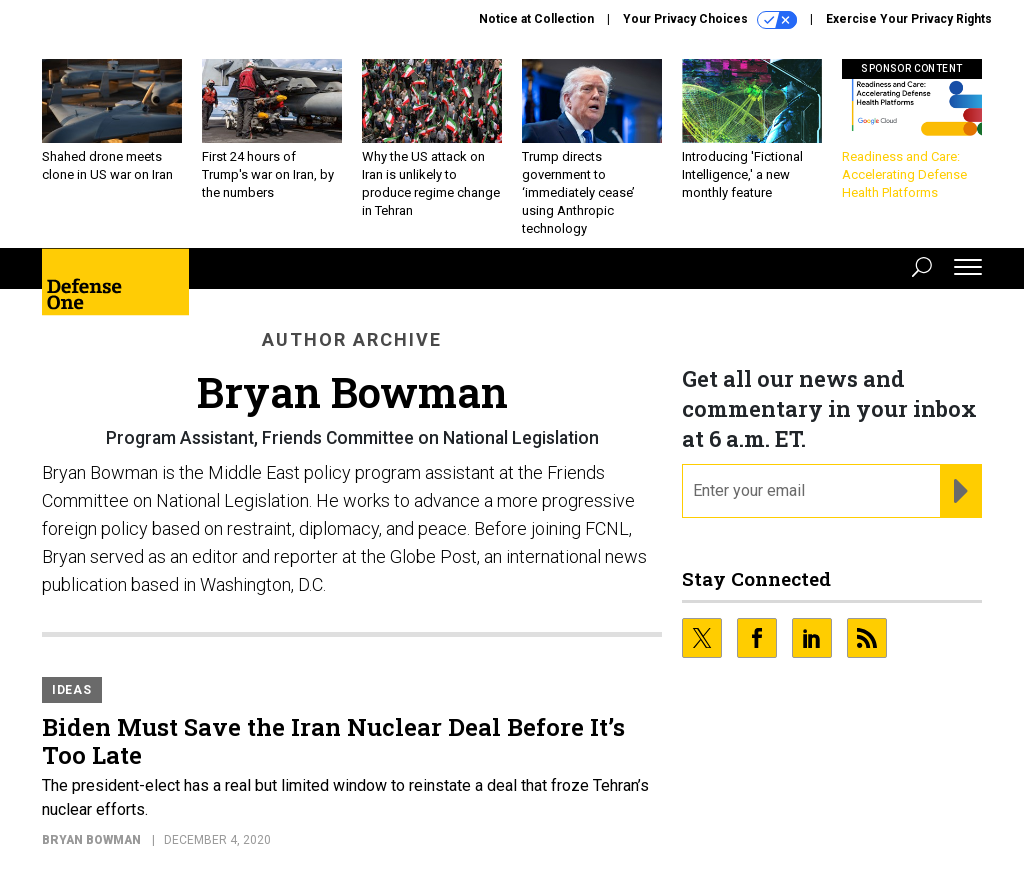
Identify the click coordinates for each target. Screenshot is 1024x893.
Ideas (72, 690)
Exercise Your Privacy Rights (909, 19)
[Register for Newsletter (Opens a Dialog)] (960, 491)
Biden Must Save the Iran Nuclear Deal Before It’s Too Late (333, 741)
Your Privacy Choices (710, 20)
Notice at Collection (536, 19)
